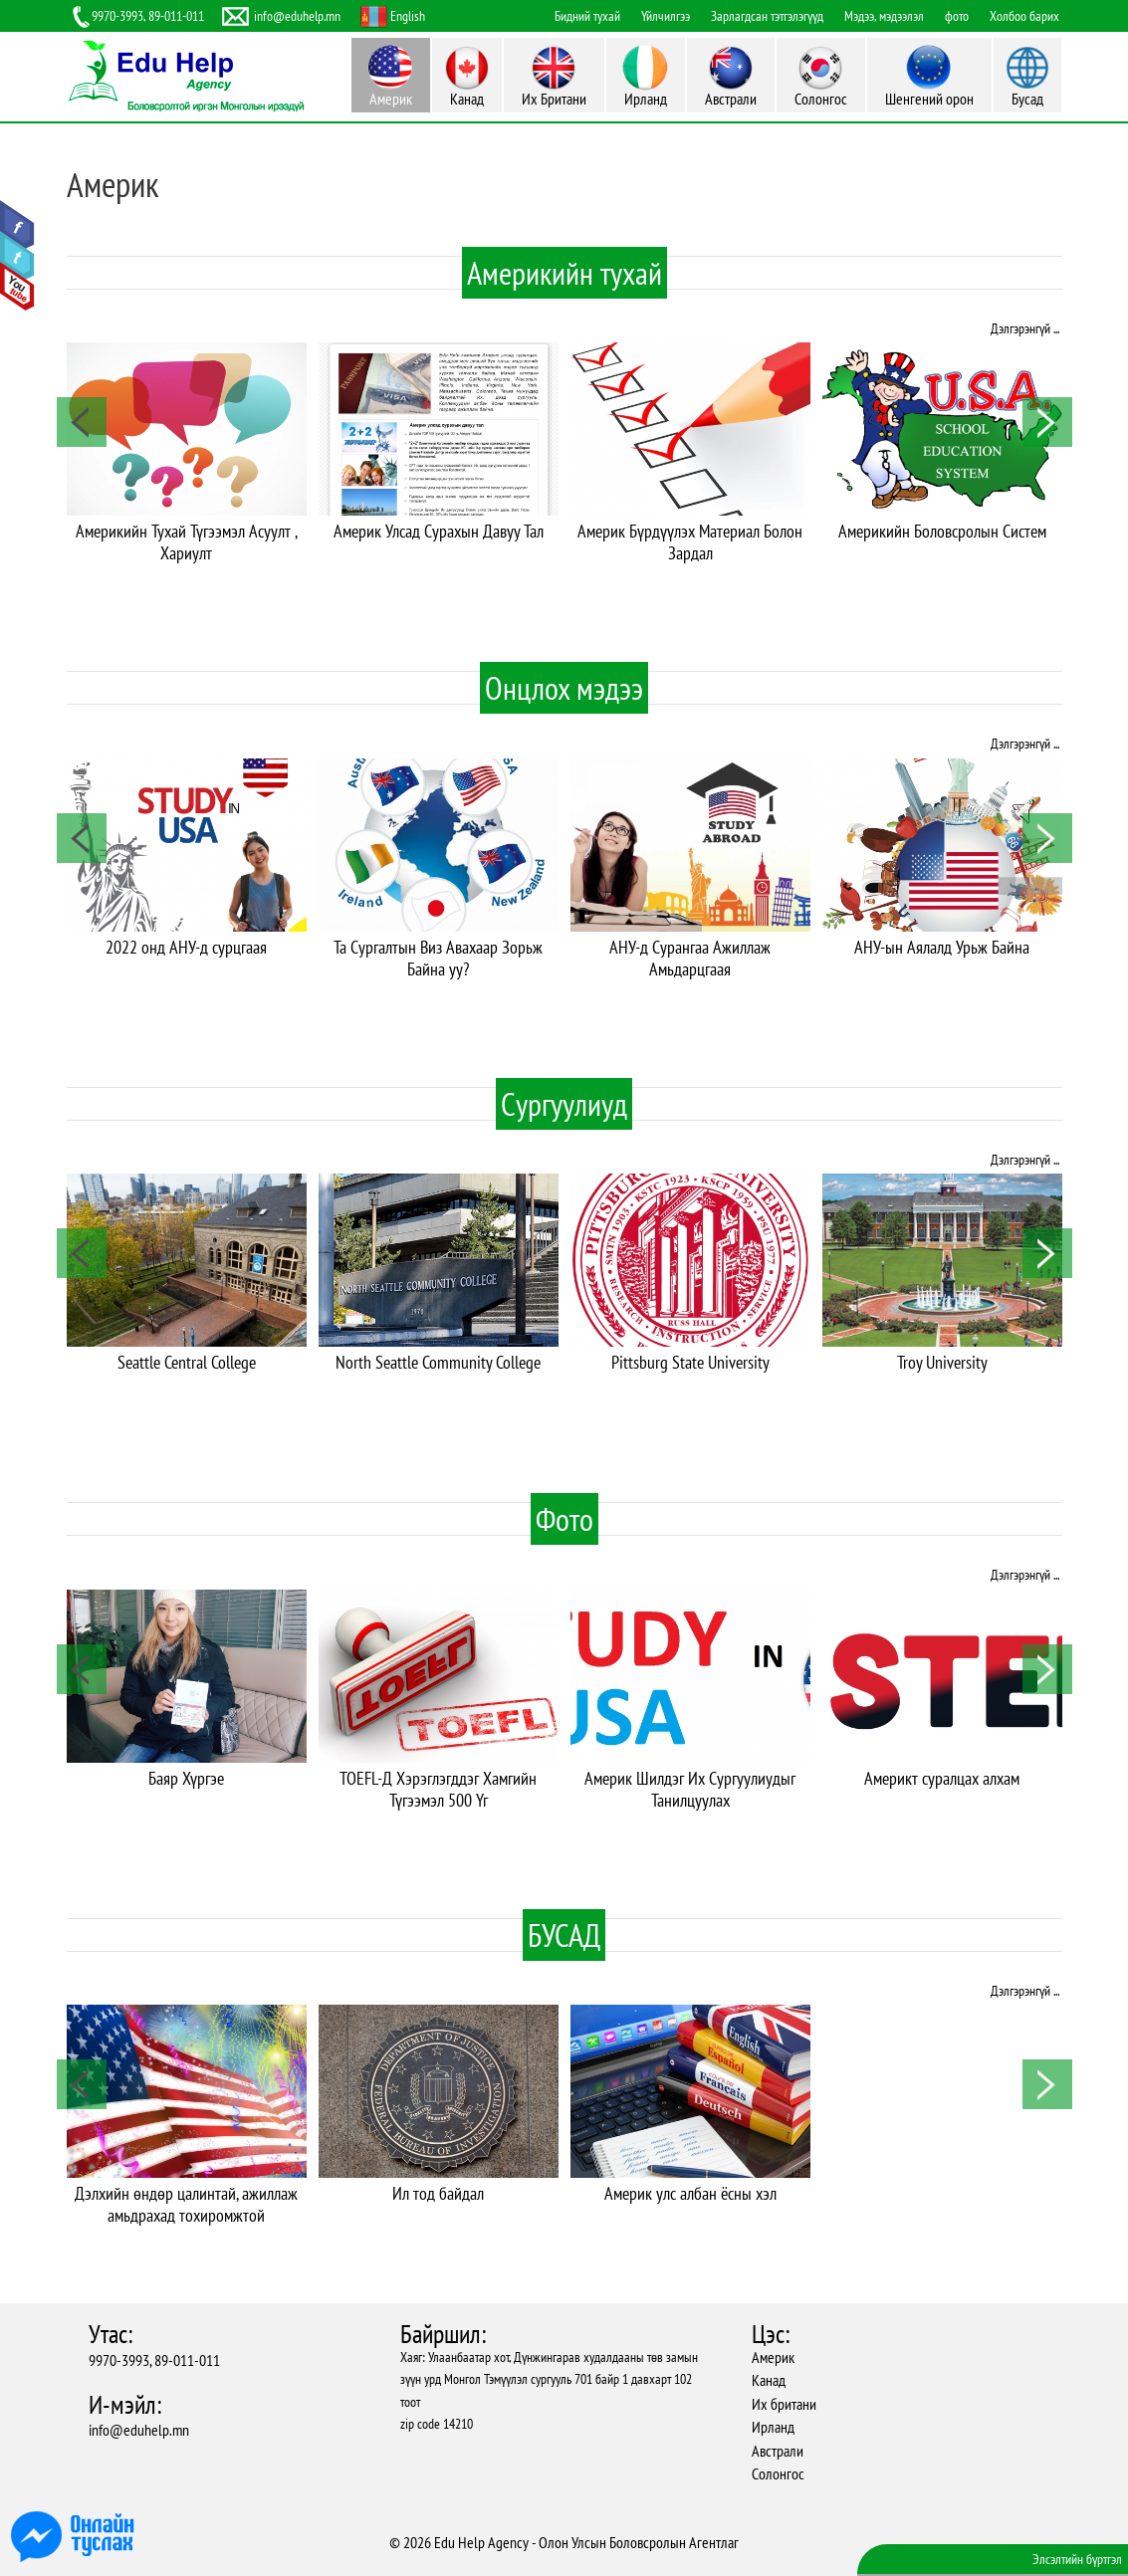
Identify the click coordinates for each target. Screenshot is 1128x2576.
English (407, 16)
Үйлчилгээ (665, 16)
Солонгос (778, 2473)
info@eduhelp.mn (139, 2430)
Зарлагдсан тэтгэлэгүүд (767, 16)
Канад (769, 2380)
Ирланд (773, 2427)
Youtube (17, 287)
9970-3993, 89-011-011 (154, 2360)
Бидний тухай (587, 16)
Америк (773, 2357)
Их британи (784, 2404)
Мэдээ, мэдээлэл (884, 16)
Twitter (17, 256)
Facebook (17, 225)
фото (957, 16)
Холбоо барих (1024, 16)
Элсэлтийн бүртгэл (1077, 2559)
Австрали (777, 2451)
